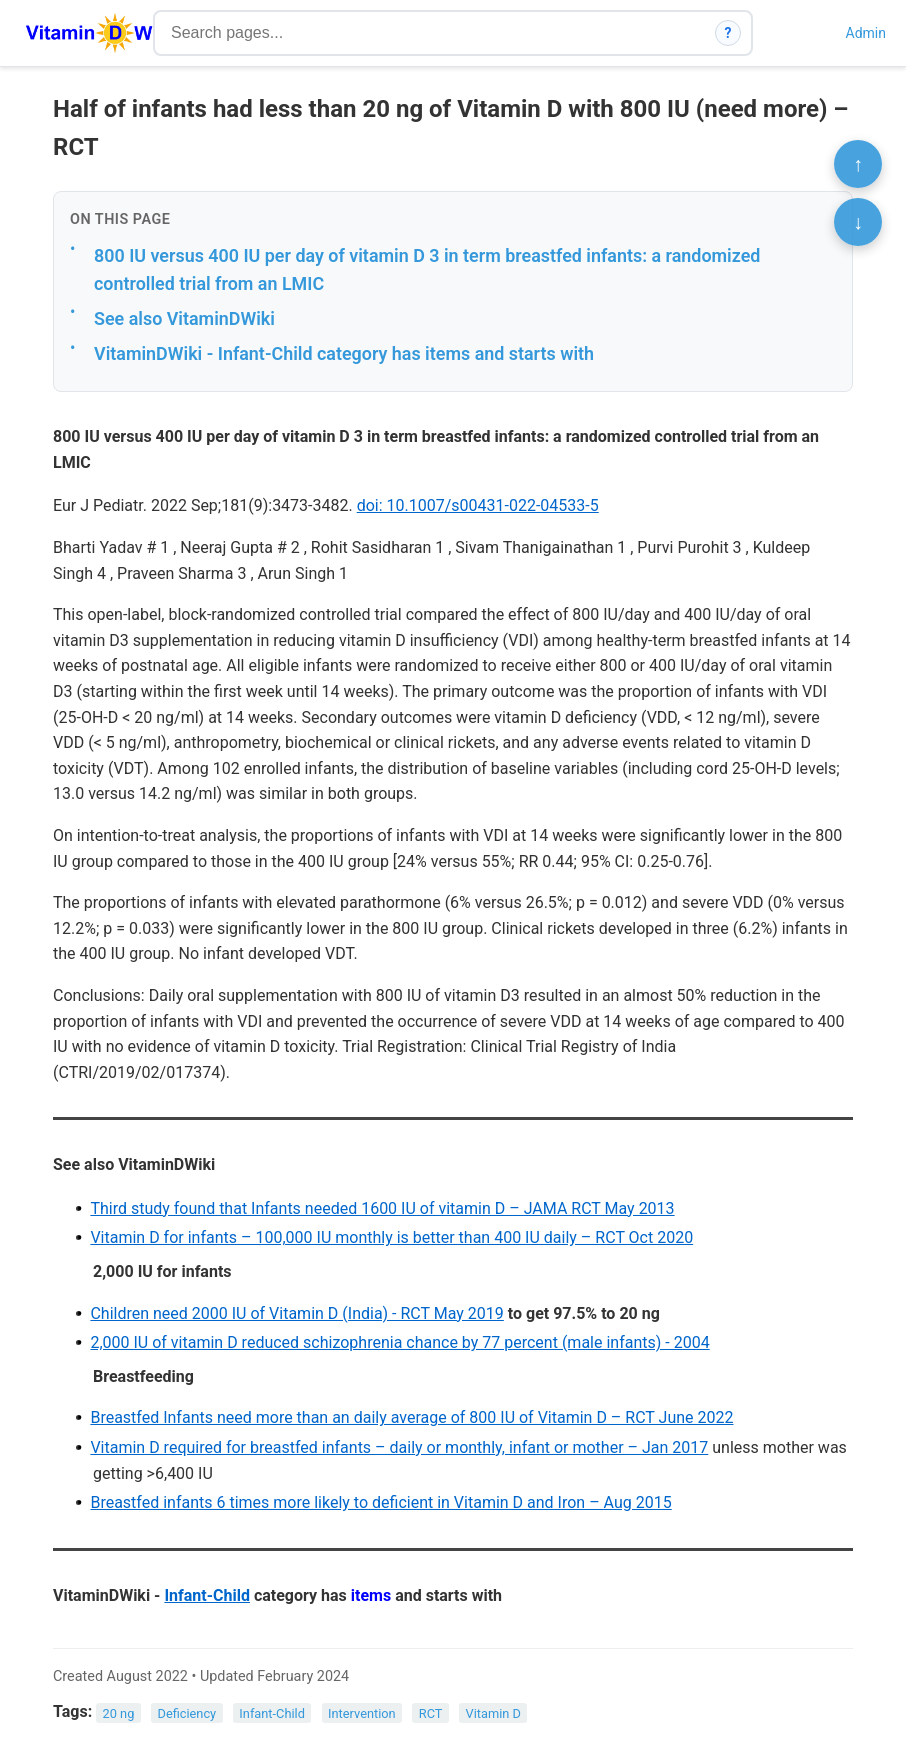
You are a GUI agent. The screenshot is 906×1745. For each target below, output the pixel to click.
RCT (431, 1712)
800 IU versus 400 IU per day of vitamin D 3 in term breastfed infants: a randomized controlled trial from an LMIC (427, 270)
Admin (866, 33)
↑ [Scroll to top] (858, 164)
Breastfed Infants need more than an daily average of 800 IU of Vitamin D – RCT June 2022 (411, 1417)
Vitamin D (493, 1712)
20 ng (119, 1712)
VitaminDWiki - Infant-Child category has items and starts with (344, 353)
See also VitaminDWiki (184, 318)
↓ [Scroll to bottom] (858, 222)
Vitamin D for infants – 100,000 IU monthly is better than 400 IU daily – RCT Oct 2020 (391, 1237)
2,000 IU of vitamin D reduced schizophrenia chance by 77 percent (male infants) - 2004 (399, 1342)
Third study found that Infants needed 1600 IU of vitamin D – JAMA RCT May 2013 (382, 1208)
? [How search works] (728, 33)
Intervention (362, 1712)
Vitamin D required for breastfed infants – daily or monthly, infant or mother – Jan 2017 (399, 1447)
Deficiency (186, 1712)
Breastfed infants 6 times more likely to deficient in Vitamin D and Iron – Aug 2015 (380, 1502)
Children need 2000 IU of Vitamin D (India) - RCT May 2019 (296, 1313)
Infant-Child (207, 1595)
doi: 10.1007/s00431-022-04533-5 (478, 505)
